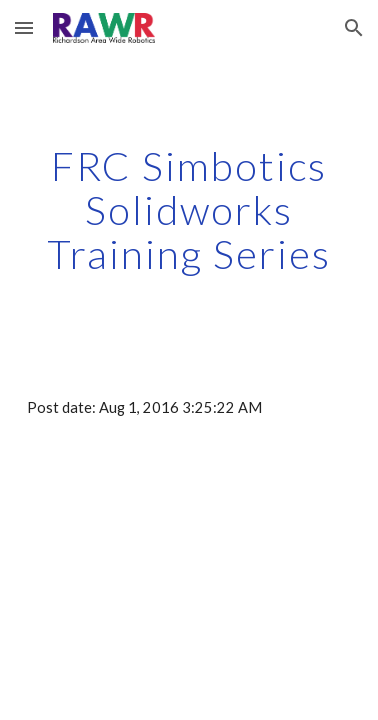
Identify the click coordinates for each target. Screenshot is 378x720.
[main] (189, 210)
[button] (24, 27)
